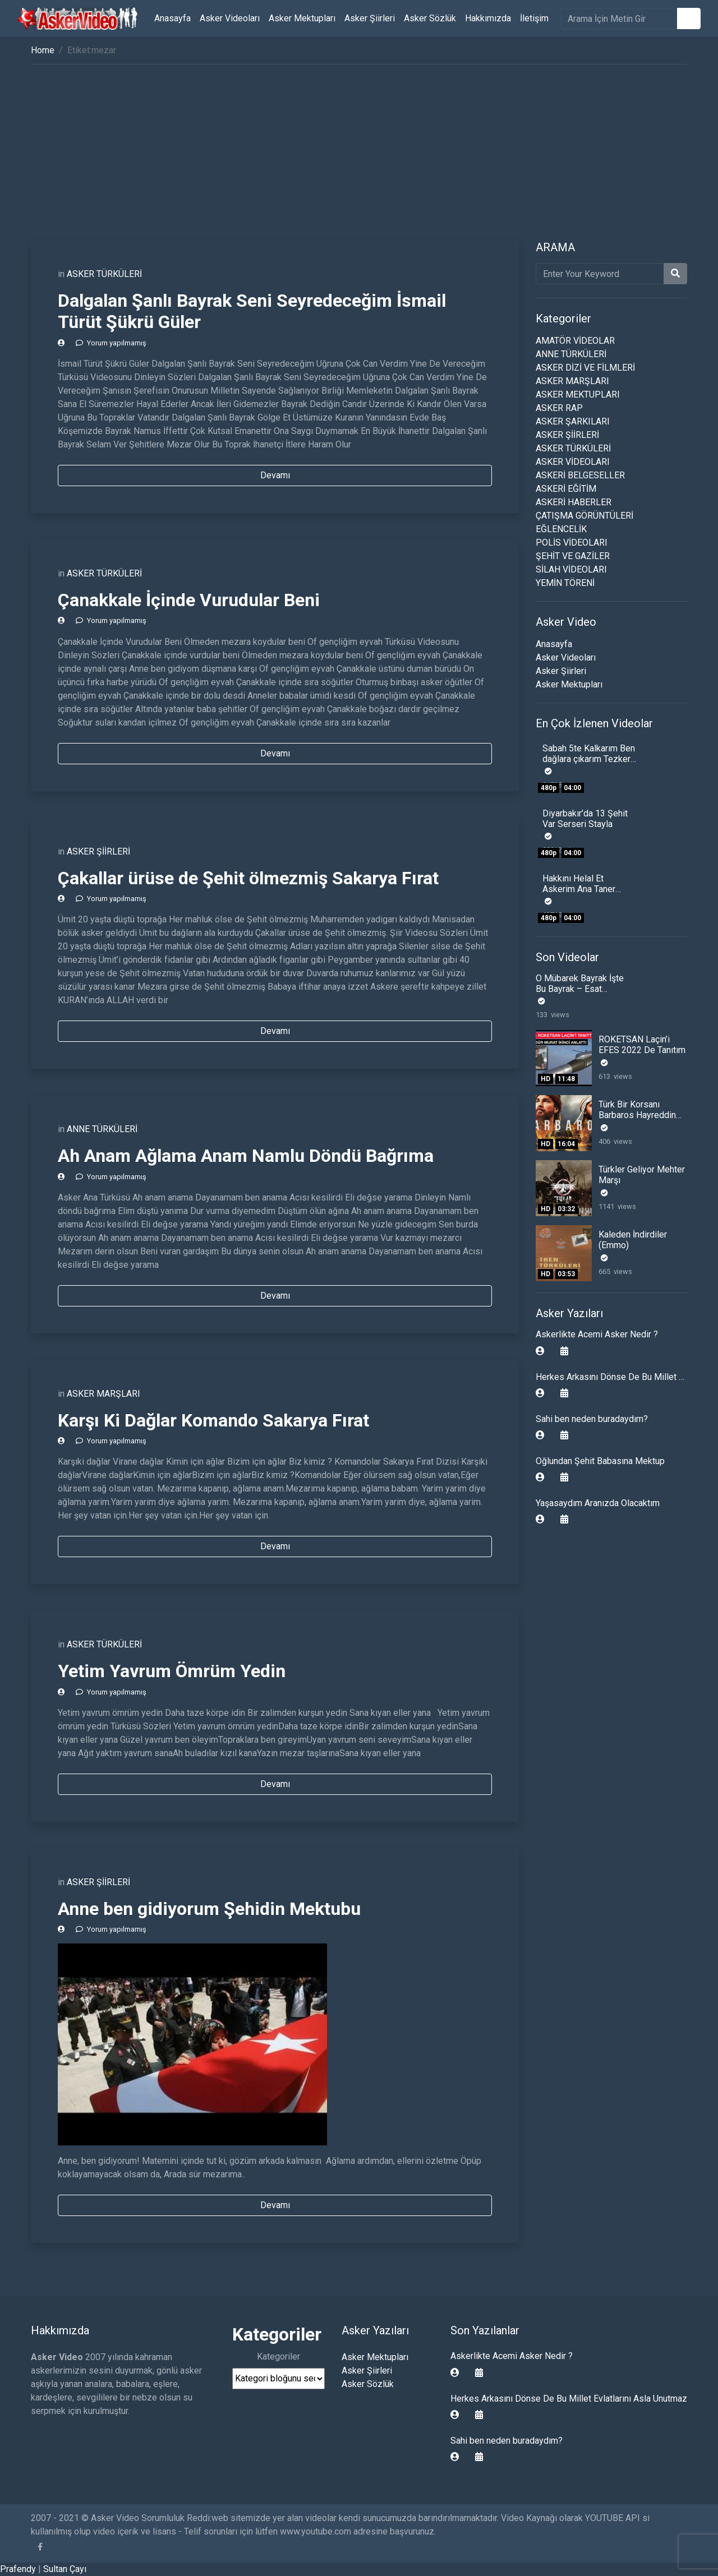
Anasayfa (172, 18)
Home (42, 50)
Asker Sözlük (430, 18)
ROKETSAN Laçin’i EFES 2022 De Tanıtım (642, 1044)
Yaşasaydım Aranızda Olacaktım (598, 1503)
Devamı (275, 475)
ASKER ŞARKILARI (573, 421)
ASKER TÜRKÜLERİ (104, 274)
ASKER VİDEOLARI (573, 461)
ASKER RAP (559, 408)
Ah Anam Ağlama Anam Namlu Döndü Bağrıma (246, 1155)
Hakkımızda (488, 18)
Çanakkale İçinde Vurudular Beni (189, 600)
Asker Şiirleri (369, 18)
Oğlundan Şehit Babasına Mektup (600, 1461)
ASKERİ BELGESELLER (580, 475)
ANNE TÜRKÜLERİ (102, 1129)
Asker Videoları (230, 18)
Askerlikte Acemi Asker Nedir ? (597, 1334)
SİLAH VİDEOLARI (571, 569)
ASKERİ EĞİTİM (566, 488)
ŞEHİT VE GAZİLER (573, 556)
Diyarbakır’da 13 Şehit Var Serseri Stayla (585, 818)
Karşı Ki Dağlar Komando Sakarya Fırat (213, 1420)
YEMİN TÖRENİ (565, 583)
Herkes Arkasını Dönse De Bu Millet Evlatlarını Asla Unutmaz (568, 2398)
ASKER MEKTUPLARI (578, 394)
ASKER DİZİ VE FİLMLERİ (585, 367)
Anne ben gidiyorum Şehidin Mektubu (209, 1908)
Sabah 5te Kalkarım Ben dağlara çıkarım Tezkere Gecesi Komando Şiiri (589, 759)
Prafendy (18, 2569)
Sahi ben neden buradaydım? (592, 1419)
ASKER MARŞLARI (103, 1393)
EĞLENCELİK (561, 529)
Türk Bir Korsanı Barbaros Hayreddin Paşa (637, 1115)
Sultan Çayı (64, 2569)
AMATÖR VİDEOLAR (575, 340)
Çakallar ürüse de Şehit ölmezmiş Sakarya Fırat (248, 878)
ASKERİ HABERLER (573, 502)
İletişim (534, 18)
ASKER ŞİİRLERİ (98, 851)
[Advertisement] (359, 156)
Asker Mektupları (302, 18)
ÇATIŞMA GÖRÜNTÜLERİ (584, 515)
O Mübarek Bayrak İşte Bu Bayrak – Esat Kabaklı (580, 989)
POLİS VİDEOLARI (571, 542)
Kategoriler (278, 2356)
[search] (619, 18)
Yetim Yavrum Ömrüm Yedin (172, 1671)
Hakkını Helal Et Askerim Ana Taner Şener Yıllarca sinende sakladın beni (585, 894)
